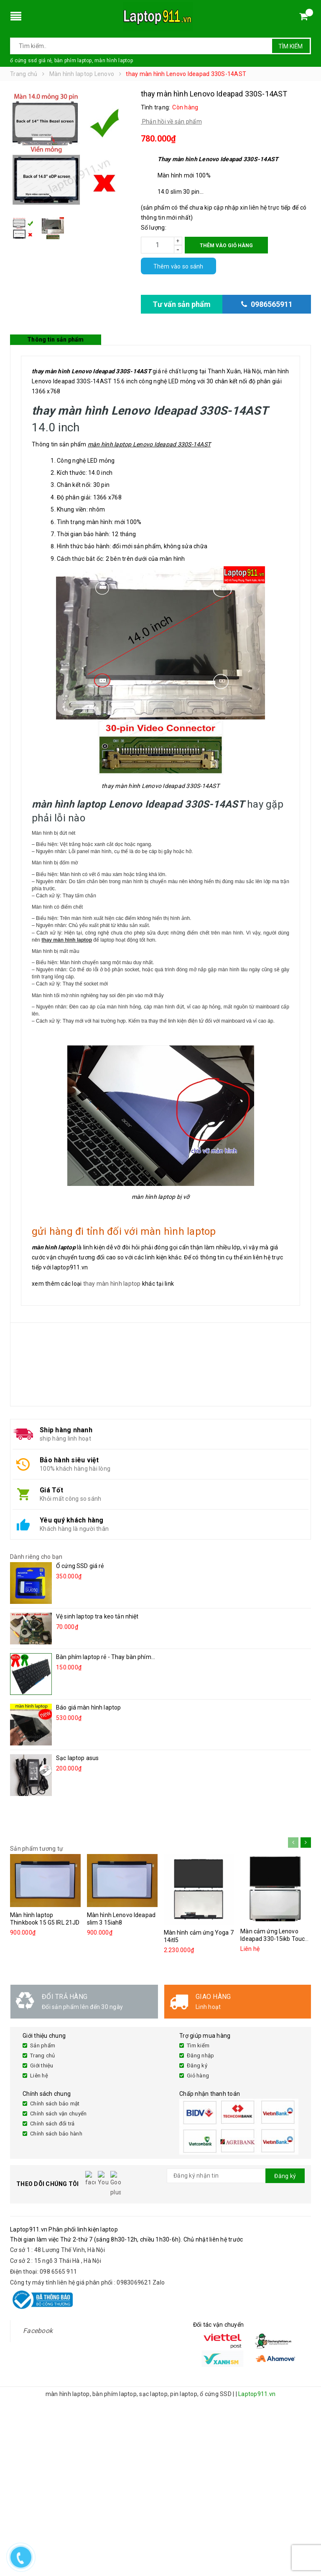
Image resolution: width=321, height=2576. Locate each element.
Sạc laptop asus (77, 1758)
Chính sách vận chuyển (58, 2113)
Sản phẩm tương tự (36, 1848)
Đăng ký (197, 2065)
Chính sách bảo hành (56, 2133)
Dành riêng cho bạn (36, 1556)
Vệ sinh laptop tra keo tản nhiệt (97, 1616)
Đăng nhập (200, 2055)
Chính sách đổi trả (52, 2123)
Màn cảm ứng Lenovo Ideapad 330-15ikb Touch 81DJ (274, 1939)
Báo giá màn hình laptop (88, 1707)
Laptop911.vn (256, 2377)
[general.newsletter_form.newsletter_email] (236, 2175)
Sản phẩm (42, 2045)
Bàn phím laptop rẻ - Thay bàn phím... (105, 1657)
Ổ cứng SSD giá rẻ (80, 1566)
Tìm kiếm (290, 46)
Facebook (38, 2314)
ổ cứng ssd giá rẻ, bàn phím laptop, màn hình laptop (71, 60)
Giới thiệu (42, 2065)
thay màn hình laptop (112, 1283)
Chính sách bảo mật (55, 2103)
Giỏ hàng (198, 2075)
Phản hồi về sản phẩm (171, 121)
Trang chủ (42, 2055)
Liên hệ (39, 2075)
